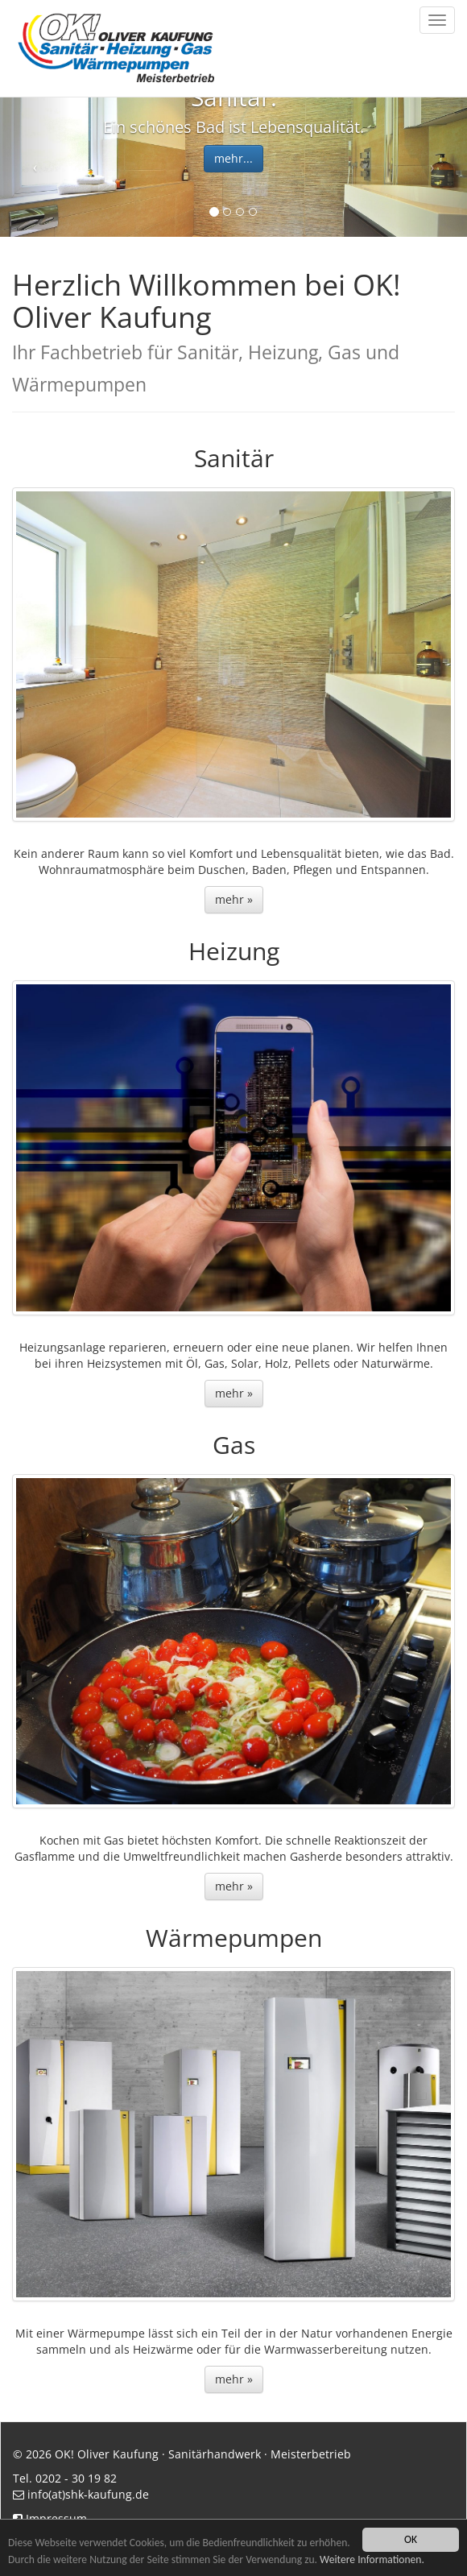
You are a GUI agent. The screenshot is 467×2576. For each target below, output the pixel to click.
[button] (35, 167)
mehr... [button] (233, 158)
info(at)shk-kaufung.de (88, 2494)
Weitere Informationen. (372, 2559)
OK (410, 2539)
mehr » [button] (234, 899)
